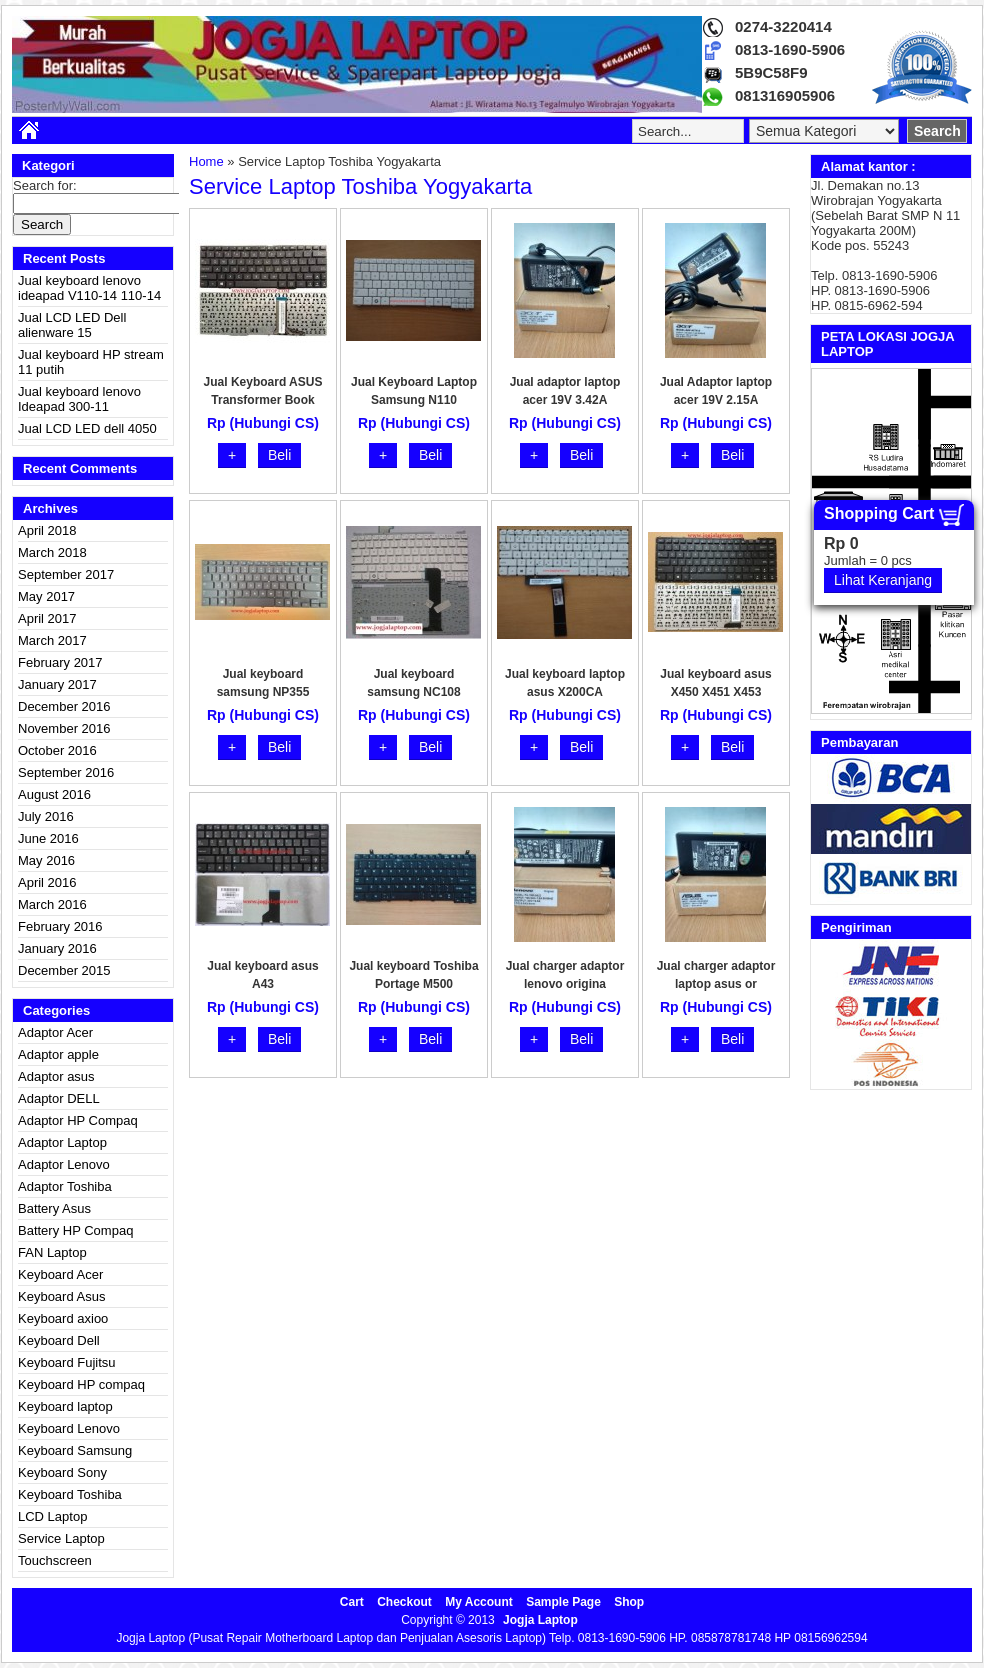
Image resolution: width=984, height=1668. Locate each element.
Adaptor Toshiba (65, 1186)
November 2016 (64, 728)
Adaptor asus (56, 1076)
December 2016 (64, 706)
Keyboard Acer (60, 1274)
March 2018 (52, 552)
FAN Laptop (52, 1252)
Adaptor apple (58, 1054)
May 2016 (46, 860)
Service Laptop (61, 1538)
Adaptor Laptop (62, 1142)
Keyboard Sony (62, 1472)
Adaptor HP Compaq (78, 1120)
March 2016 (52, 904)
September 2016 (66, 772)
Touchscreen (55, 1560)
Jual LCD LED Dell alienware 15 (72, 325)
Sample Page (563, 1602)
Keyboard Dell (59, 1340)
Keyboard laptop (65, 1406)
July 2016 (46, 816)
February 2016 (60, 926)
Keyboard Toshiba (70, 1494)
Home (206, 161)
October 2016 (57, 750)
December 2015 (64, 970)
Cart (352, 1602)
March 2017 (52, 640)
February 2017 (60, 662)
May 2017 (46, 596)
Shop (629, 1602)
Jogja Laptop (540, 1620)
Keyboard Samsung (75, 1450)
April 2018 (47, 530)
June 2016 (48, 838)
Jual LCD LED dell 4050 (87, 428)
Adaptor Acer (55, 1032)
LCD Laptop (52, 1516)
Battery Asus (54, 1208)
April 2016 (47, 882)
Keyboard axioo (63, 1318)
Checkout (404, 1602)
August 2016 (54, 794)
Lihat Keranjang (883, 580)
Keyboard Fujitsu (67, 1362)
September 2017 (66, 574)
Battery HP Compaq (75, 1230)
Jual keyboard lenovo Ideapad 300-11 (79, 399)
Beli (279, 455)
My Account (479, 1602)
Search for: (45, 185)
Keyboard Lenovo (69, 1428)
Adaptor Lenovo (64, 1164)
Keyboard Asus (61, 1296)
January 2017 (57, 684)
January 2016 (57, 948)
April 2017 (47, 618)
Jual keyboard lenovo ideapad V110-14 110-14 (89, 288)
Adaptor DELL (59, 1098)
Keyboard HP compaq (81, 1384)
